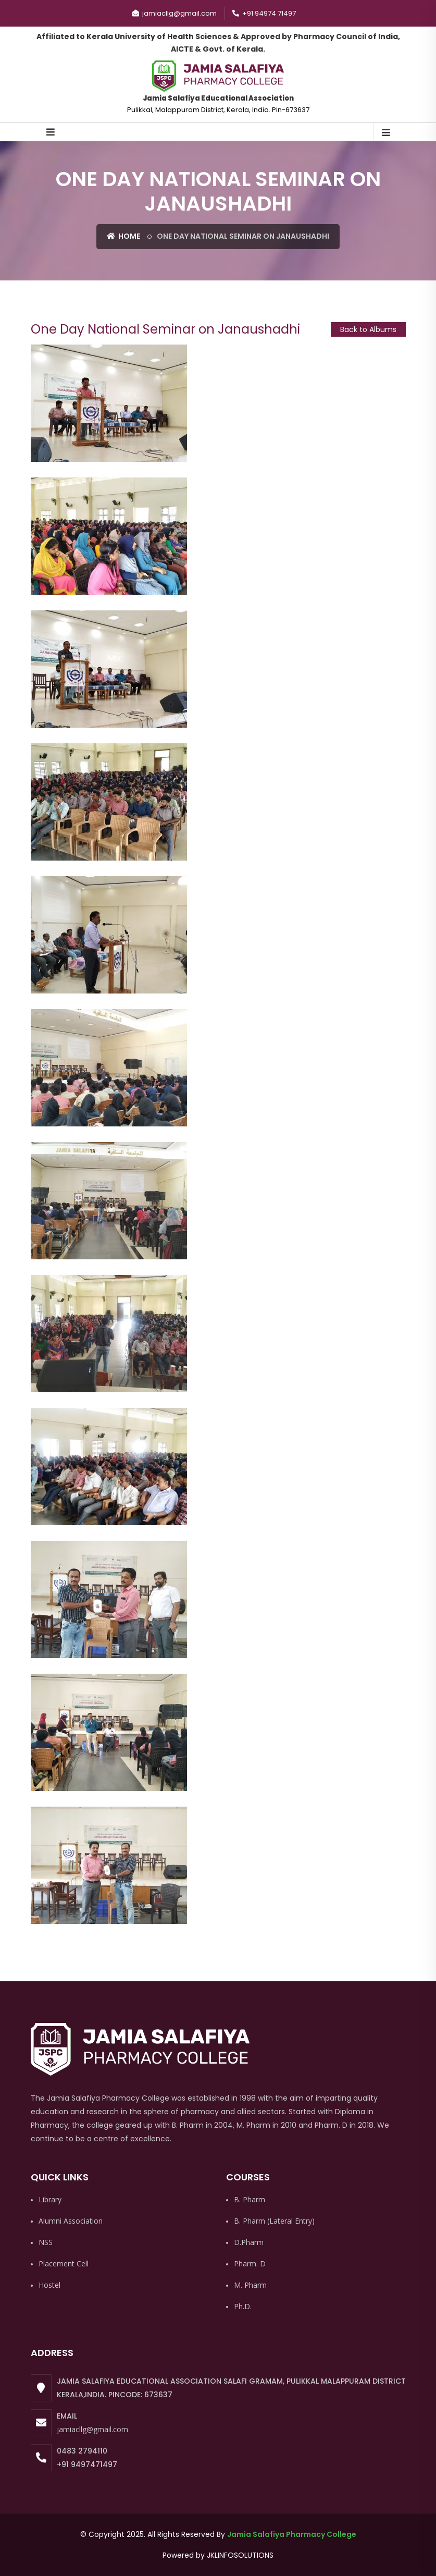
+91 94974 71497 (264, 13)
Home (123, 236)
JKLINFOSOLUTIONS (240, 2555)
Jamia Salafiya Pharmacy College (291, 2534)
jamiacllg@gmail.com (92, 2429)
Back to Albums (368, 329)
